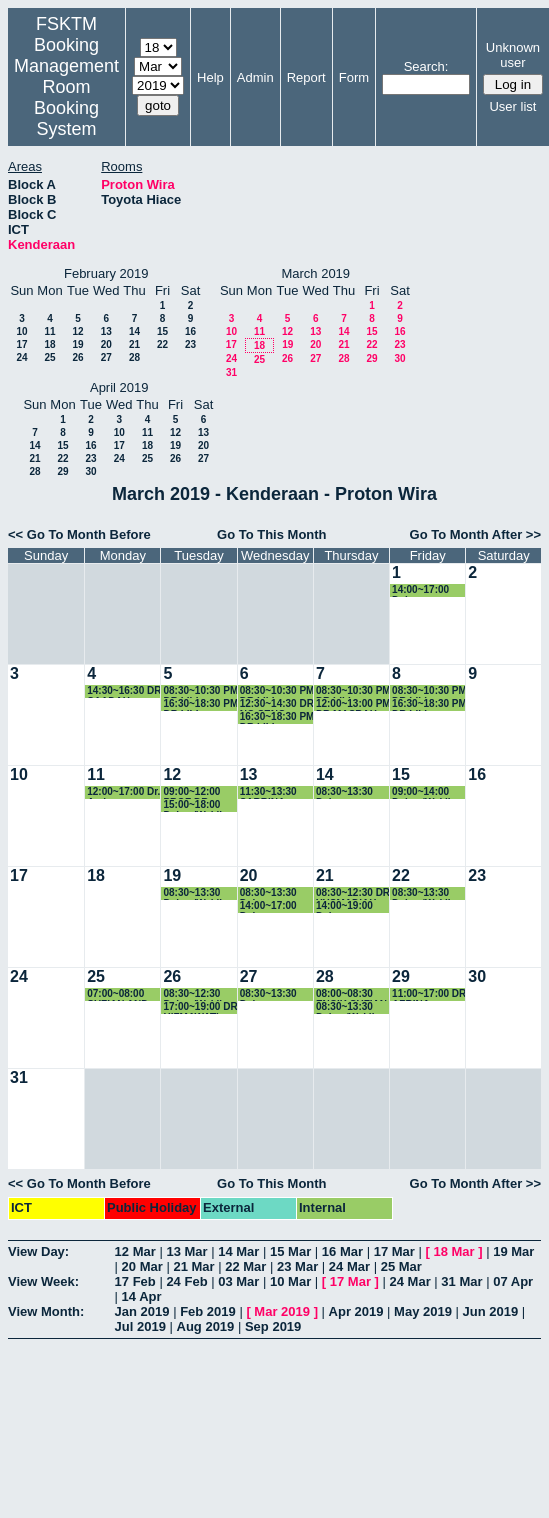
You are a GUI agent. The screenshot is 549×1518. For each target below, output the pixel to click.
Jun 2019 (491, 1311)
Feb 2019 (208, 1311)
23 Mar (297, 1266)
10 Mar (290, 1281)
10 (21, 331)
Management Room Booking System (66, 97)
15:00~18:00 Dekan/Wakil (192, 805)
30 (399, 358)
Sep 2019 (273, 1326)
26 (77, 357)
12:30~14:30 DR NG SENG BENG (277, 704)
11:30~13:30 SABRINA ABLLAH (268, 792)
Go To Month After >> (475, 534)
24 (21, 357)
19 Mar (513, 1251)
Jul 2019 (140, 1326)
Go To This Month (272, 534)
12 (77, 331)
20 (106, 344)
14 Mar (238, 1251)
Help (210, 77)
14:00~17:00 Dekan (420, 590)
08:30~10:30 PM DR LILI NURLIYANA (277, 691)
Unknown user (513, 55)
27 (106, 357)
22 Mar (245, 1266)
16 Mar (342, 1251)
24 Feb (186, 1281)
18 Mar (453, 1251)
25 (49, 357)
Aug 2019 (206, 1326)
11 (49, 331)
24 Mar (349, 1266)
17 (21, 344)
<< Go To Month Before (79, 534)
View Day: (38, 1251)
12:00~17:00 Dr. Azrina (123, 792)
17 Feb (135, 1281)
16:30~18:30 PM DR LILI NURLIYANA (200, 704)
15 (162, 331)
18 (49, 344)
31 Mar (461, 1281)
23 (190, 344)
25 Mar (401, 1266)
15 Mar (290, 1251)
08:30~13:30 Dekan (344, 792)
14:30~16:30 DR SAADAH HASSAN (124, 691)
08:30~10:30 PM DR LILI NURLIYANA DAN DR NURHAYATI (200, 691)
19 (77, 344)
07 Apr (513, 1281)
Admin (255, 77)
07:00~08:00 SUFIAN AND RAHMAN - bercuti (117, 994)
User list (512, 106)
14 (134, 331)
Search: (426, 66)
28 (134, 357)
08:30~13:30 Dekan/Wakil (192, 893)
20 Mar (142, 1266)
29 (371, 358)
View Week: (43, 1281)
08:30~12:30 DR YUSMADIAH (353, 893)
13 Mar (186, 1251)
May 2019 (423, 1311)
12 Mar (135, 1251)
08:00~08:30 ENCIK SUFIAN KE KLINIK (351, 994)
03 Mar (238, 1281)
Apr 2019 (356, 1311)
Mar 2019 (282, 1311)
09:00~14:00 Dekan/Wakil (421, 792)
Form (354, 77)
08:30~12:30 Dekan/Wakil (192, 994)
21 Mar (193, 1266)
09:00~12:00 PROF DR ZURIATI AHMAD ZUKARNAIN (192, 792)
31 (231, 372)
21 (134, 344)
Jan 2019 (142, 1311)
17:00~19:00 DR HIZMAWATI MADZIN (200, 1007)
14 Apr (142, 1296)
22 (162, 344)
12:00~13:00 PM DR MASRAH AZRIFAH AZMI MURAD (353, 704)
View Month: (46, 1311)
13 (106, 331)
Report (306, 77)
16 (190, 331)
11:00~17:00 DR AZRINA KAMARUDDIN (429, 994)
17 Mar (394, 1251)
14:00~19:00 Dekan (344, 906)
